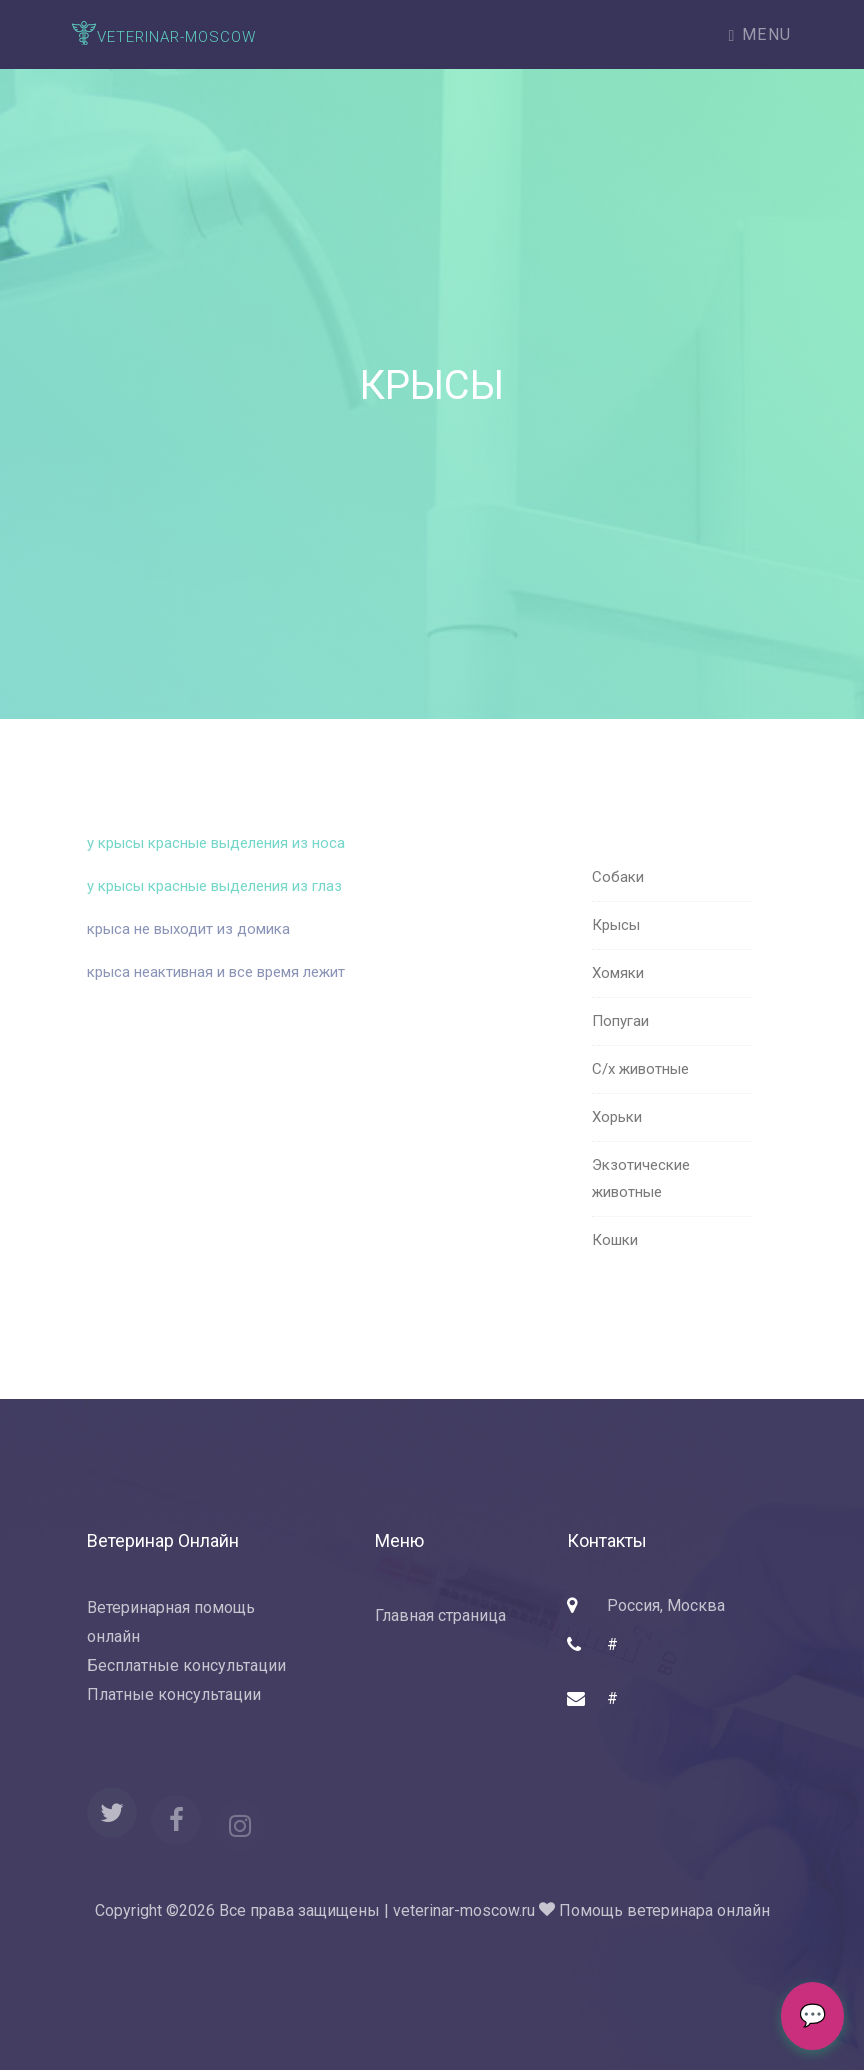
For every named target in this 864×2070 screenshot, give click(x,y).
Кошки (615, 1273)
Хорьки (617, 1150)
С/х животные (640, 1102)
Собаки (618, 910)
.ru (177, 34)
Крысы (616, 958)
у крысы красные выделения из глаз (216, 900)
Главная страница (440, 1615)
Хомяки (618, 1006)
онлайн (743, 1910)
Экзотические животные (641, 1211)
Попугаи (620, 1054)
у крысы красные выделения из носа (218, 857)
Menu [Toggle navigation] (760, 34)
